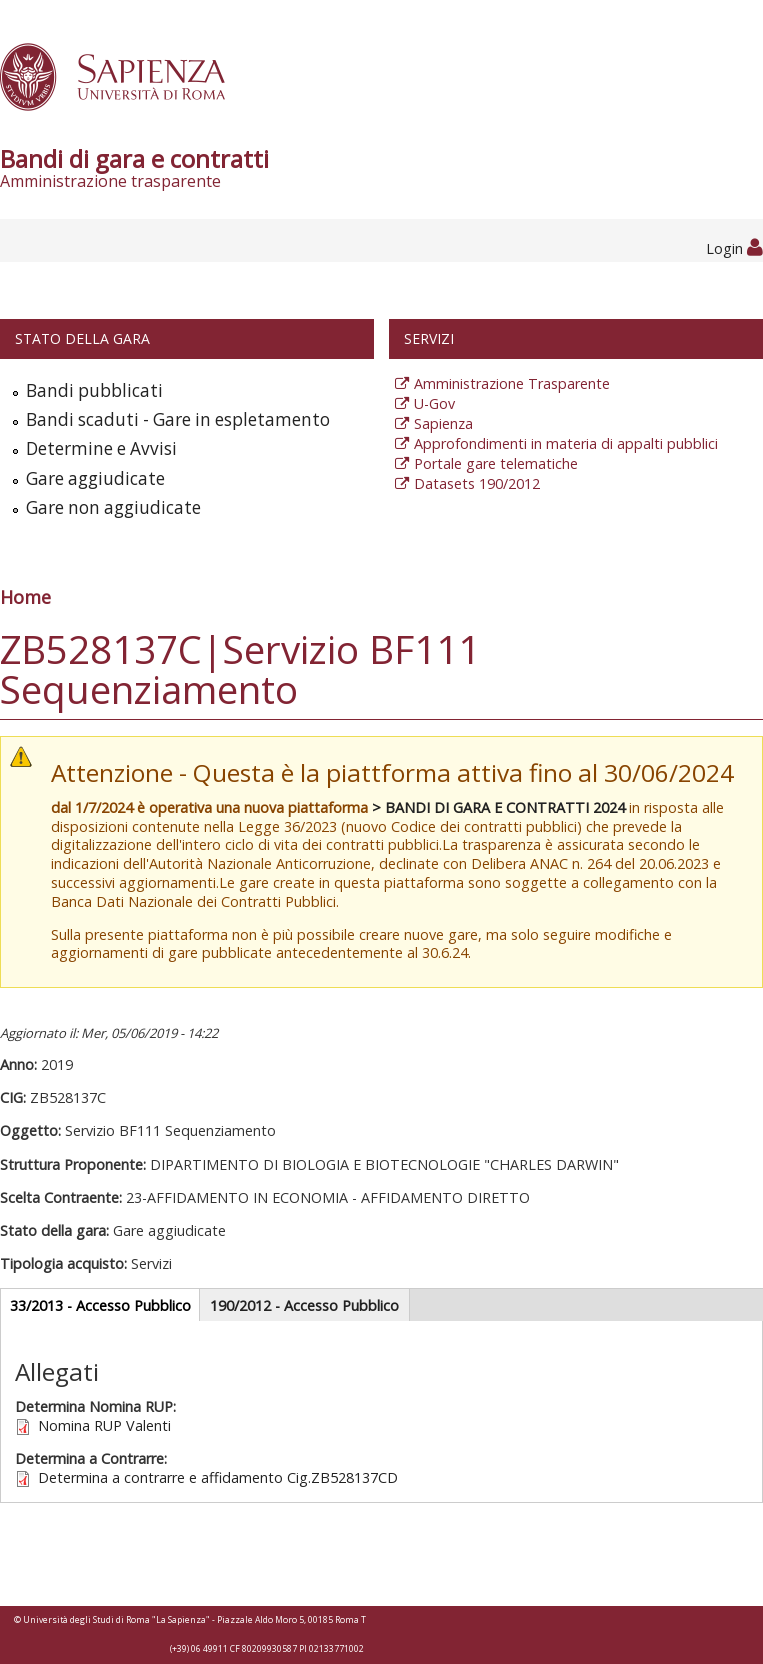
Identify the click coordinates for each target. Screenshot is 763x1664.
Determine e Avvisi (101, 448)
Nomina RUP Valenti (104, 1425)
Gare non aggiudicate (113, 507)
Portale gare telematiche (496, 463)
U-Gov (434, 403)
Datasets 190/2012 (477, 483)
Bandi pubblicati (94, 390)
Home (25, 597)
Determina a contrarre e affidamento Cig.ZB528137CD (218, 1477)
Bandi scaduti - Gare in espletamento (178, 419)
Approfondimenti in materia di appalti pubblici (566, 443)
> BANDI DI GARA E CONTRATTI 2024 (498, 807)
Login (734, 248)
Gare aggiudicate (95, 478)
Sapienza (443, 423)
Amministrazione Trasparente (512, 383)
